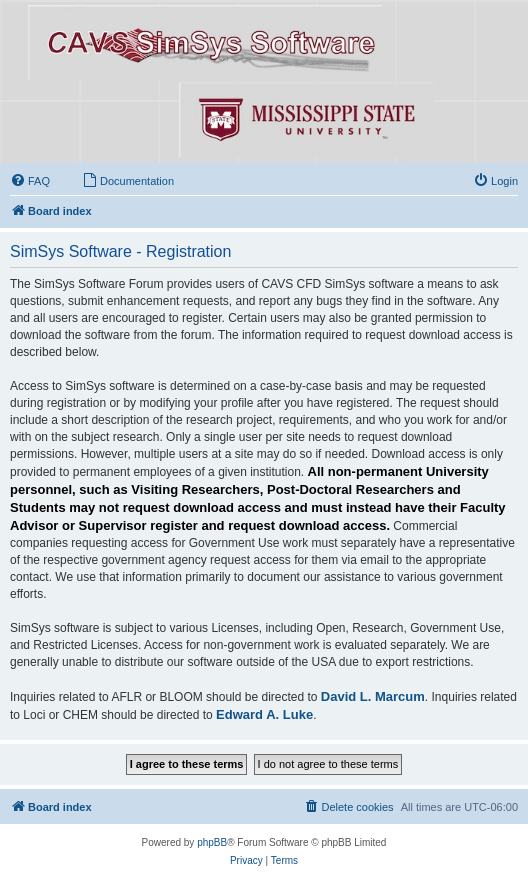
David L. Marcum (373, 696)
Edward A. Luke (264, 714)
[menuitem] (30, 181)
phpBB (212, 842)
